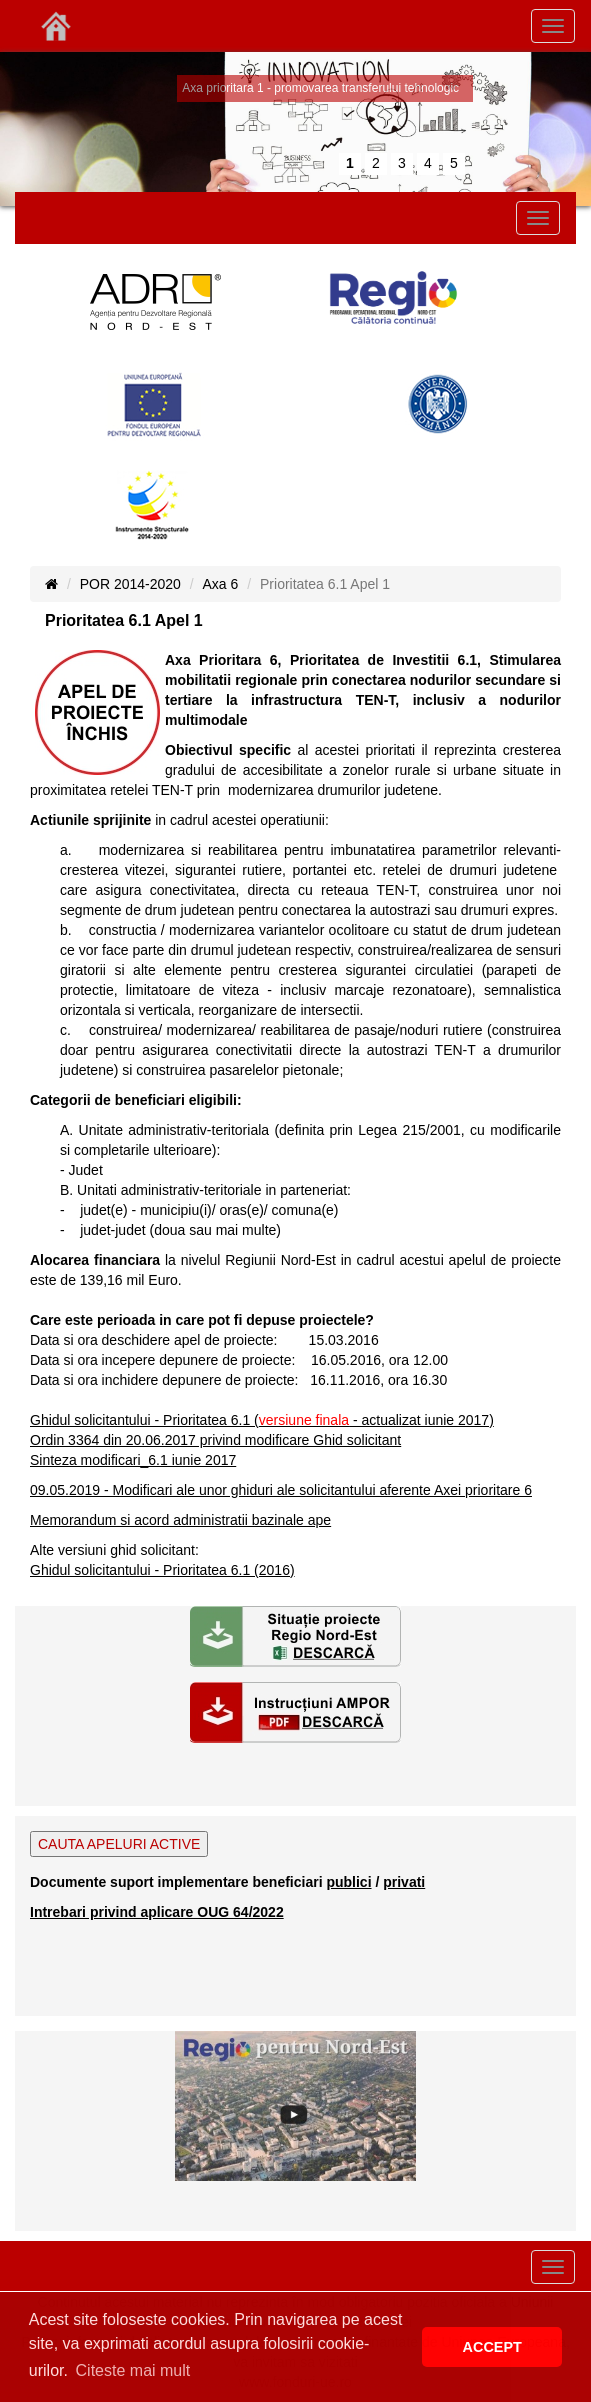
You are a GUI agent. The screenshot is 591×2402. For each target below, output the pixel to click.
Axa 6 (221, 584)
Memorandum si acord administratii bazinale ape (180, 1520)
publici (348, 1882)
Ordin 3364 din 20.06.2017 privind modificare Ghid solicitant (215, 1440)
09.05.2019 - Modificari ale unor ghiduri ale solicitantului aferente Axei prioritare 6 (281, 1490)
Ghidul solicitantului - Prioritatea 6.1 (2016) (162, 1570)
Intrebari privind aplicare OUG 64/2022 (157, 1912)
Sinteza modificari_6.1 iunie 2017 (133, 1460)
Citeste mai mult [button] (133, 2370)
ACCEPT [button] (492, 2347)
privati (404, 1882)
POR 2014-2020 (130, 584)
